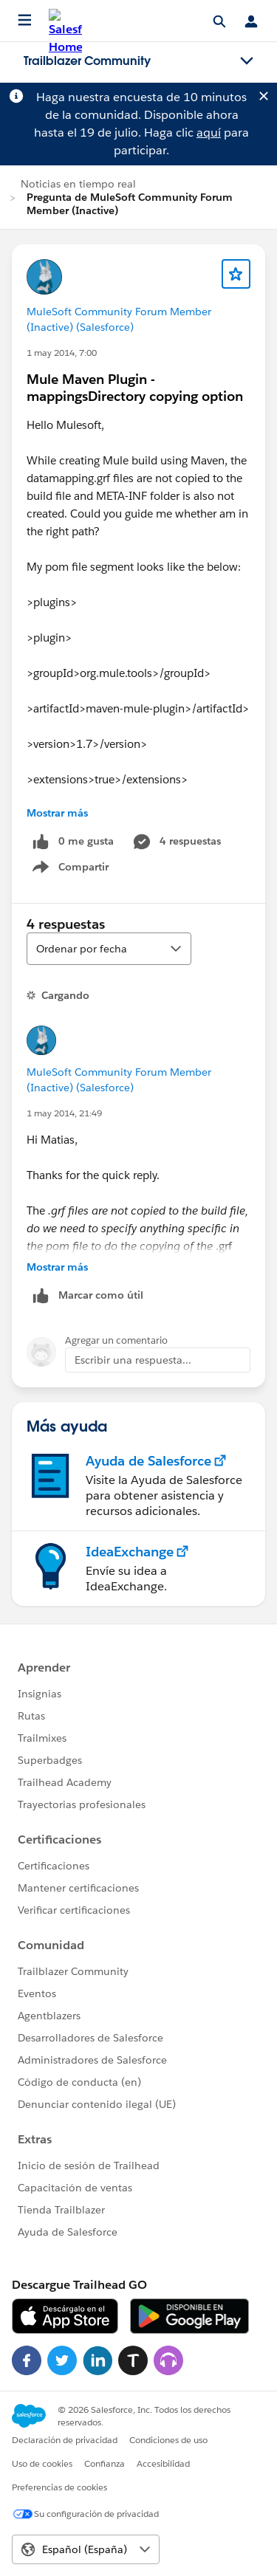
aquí (208, 132)
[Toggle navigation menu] (246, 61)
